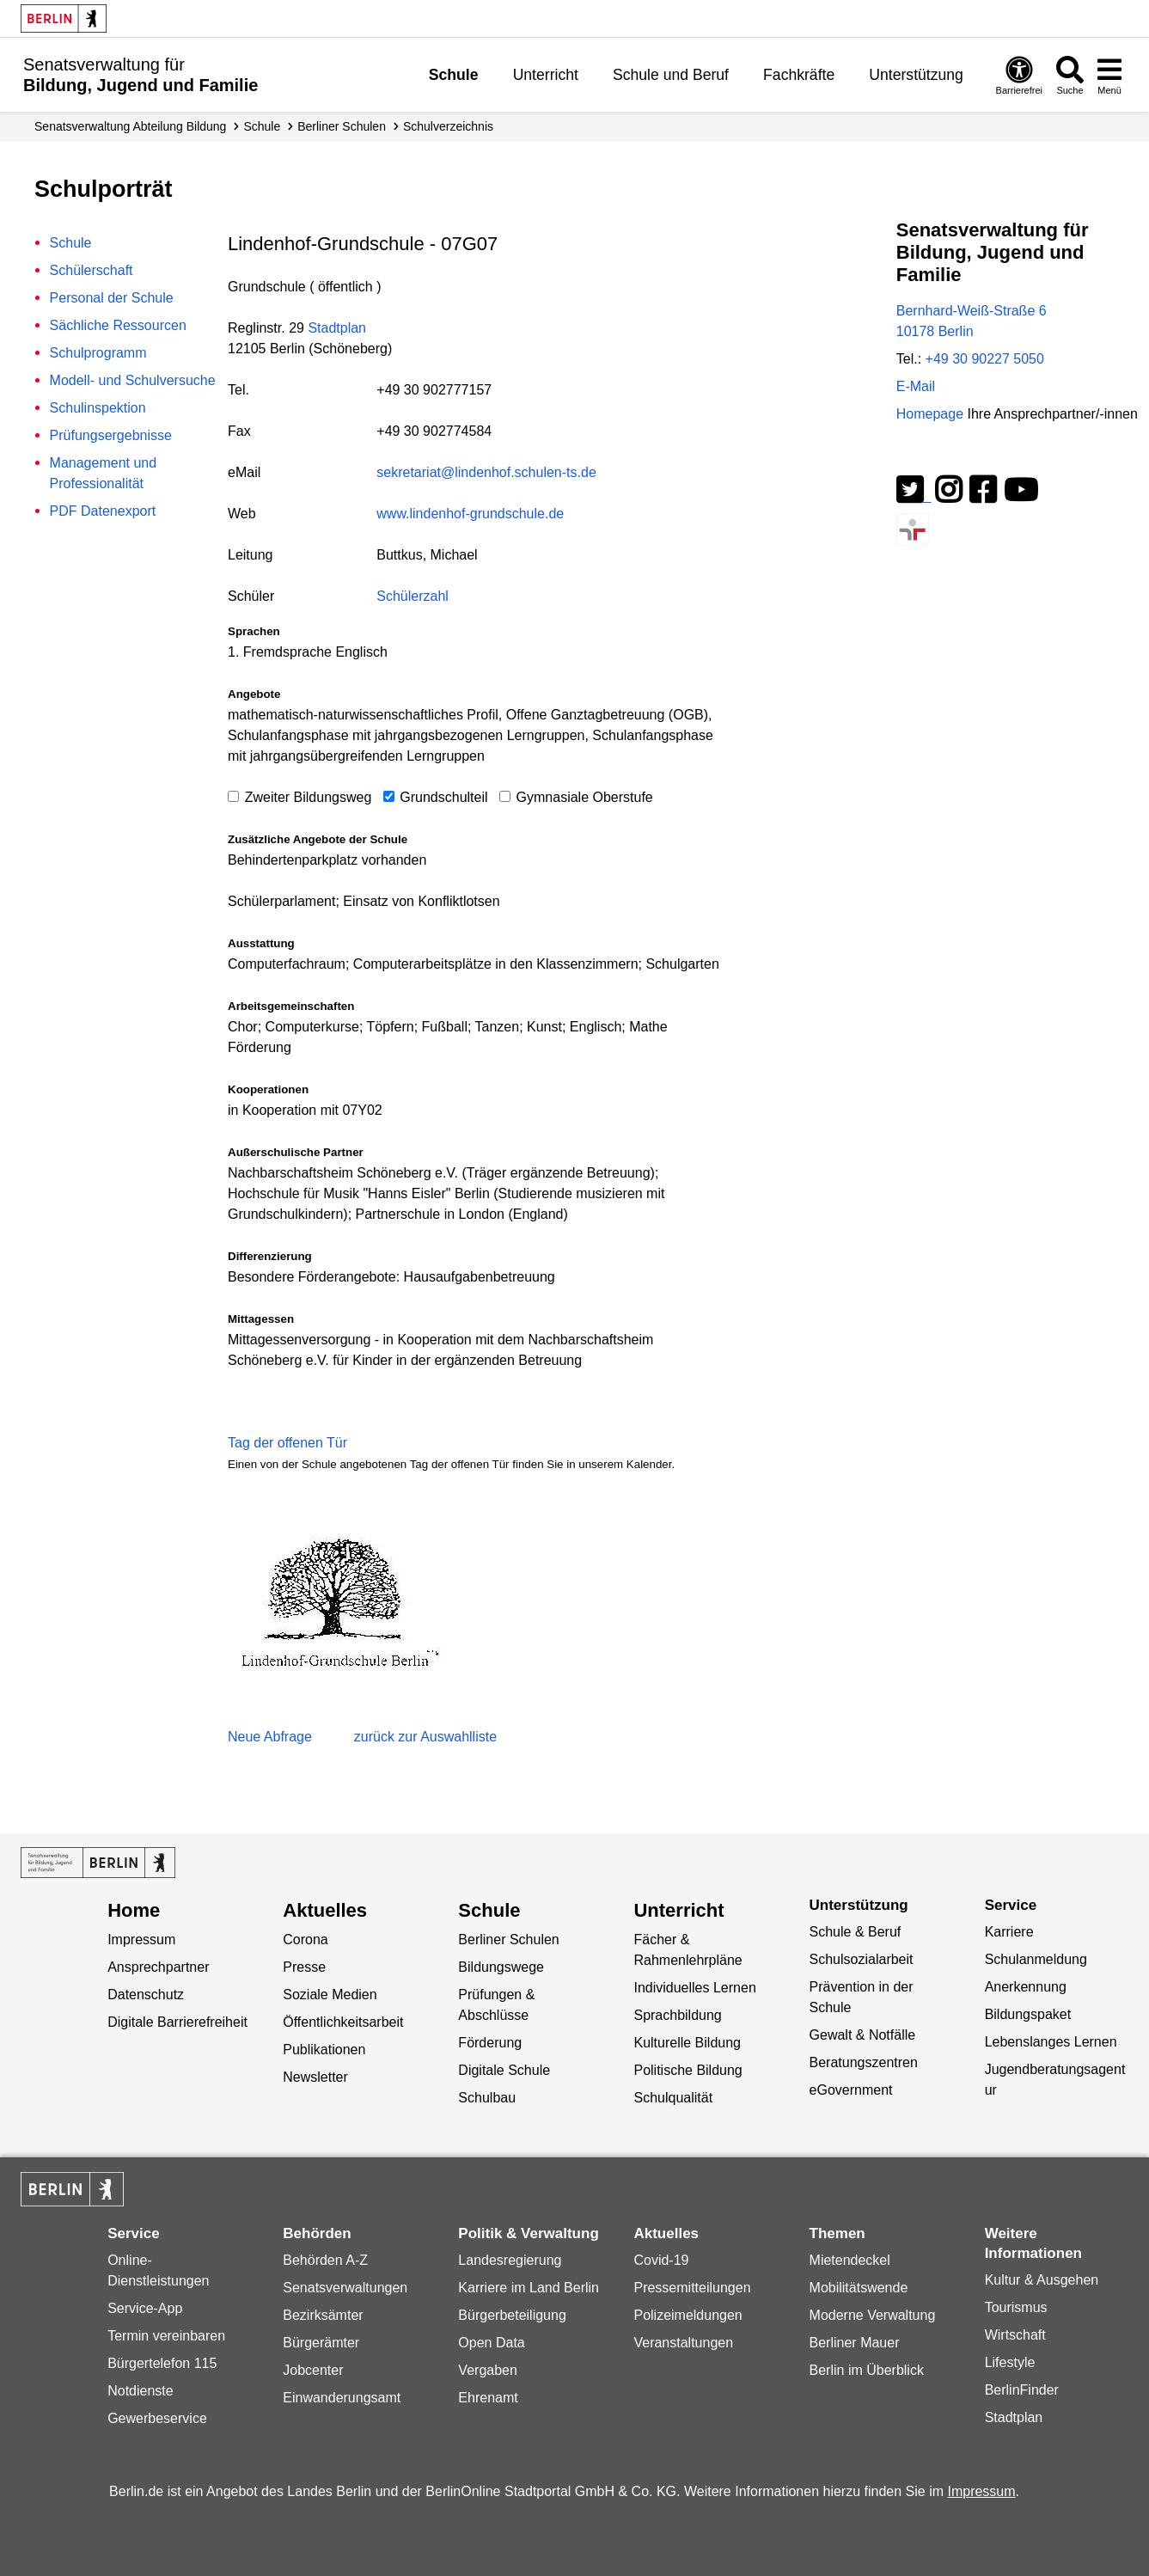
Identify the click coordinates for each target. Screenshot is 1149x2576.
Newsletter (315, 2077)
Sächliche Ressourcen (118, 325)
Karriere (1009, 1931)
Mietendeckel (850, 2260)
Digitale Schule (504, 2070)
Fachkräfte (798, 74)
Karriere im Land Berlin (528, 2287)
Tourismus (1016, 2307)
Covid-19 (660, 2260)
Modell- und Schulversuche (133, 380)
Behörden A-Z (325, 2260)
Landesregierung (509, 2260)
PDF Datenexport (103, 511)
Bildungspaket (1028, 2014)
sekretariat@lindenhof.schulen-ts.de (486, 472)
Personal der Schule (112, 298)
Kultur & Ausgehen (1042, 2280)
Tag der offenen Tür (287, 1442)
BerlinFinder (1022, 2390)
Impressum (141, 1939)
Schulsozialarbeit (862, 1959)
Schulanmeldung (1036, 1959)
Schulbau (487, 2097)
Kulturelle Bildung (687, 2042)
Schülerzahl (412, 596)
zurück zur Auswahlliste (425, 1736)
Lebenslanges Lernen (1051, 2041)
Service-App (144, 2308)
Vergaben (487, 2370)
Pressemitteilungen (691, 2287)
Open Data (491, 2342)
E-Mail (915, 386)
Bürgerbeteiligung (511, 2315)
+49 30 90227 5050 (985, 359)
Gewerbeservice (157, 2418)
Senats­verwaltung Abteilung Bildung (130, 126)
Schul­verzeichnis (448, 126)
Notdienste (140, 2390)
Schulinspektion (98, 408)
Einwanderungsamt (341, 2397)
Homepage (1017, 414)
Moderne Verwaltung (873, 2315)
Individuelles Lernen (694, 1987)
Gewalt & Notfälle (863, 2035)
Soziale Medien (329, 1994)
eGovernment (851, 2090)
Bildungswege (501, 1967)
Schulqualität (672, 2097)
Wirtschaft (1015, 2335)
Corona (305, 1939)
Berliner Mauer (855, 2342)
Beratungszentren (864, 2062)
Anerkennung (1025, 1986)
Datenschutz (145, 1994)
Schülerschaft (91, 270)
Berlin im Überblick (867, 2370)
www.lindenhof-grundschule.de (470, 513)
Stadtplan (337, 328)
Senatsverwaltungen (345, 2287)
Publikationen (324, 2049)
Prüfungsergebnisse (111, 435)
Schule (454, 74)
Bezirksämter (323, 2315)
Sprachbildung (677, 2015)
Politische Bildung (687, 2070)
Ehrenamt (487, 2397)
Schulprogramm (98, 353)
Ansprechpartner (158, 1967)
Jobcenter (313, 2370)
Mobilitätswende (859, 2287)
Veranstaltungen (683, 2342)
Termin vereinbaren (166, 2335)
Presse (304, 1967)
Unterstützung (916, 74)
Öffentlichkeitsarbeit (343, 2022)
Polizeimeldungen (687, 2315)
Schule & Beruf (855, 1931)
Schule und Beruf (671, 74)
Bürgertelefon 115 (162, 2363)
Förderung (490, 2042)
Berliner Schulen (341, 126)
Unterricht (545, 74)
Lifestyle (1010, 2362)
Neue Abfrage (270, 1736)
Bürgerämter (321, 2342)
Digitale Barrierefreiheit (177, 2022)
